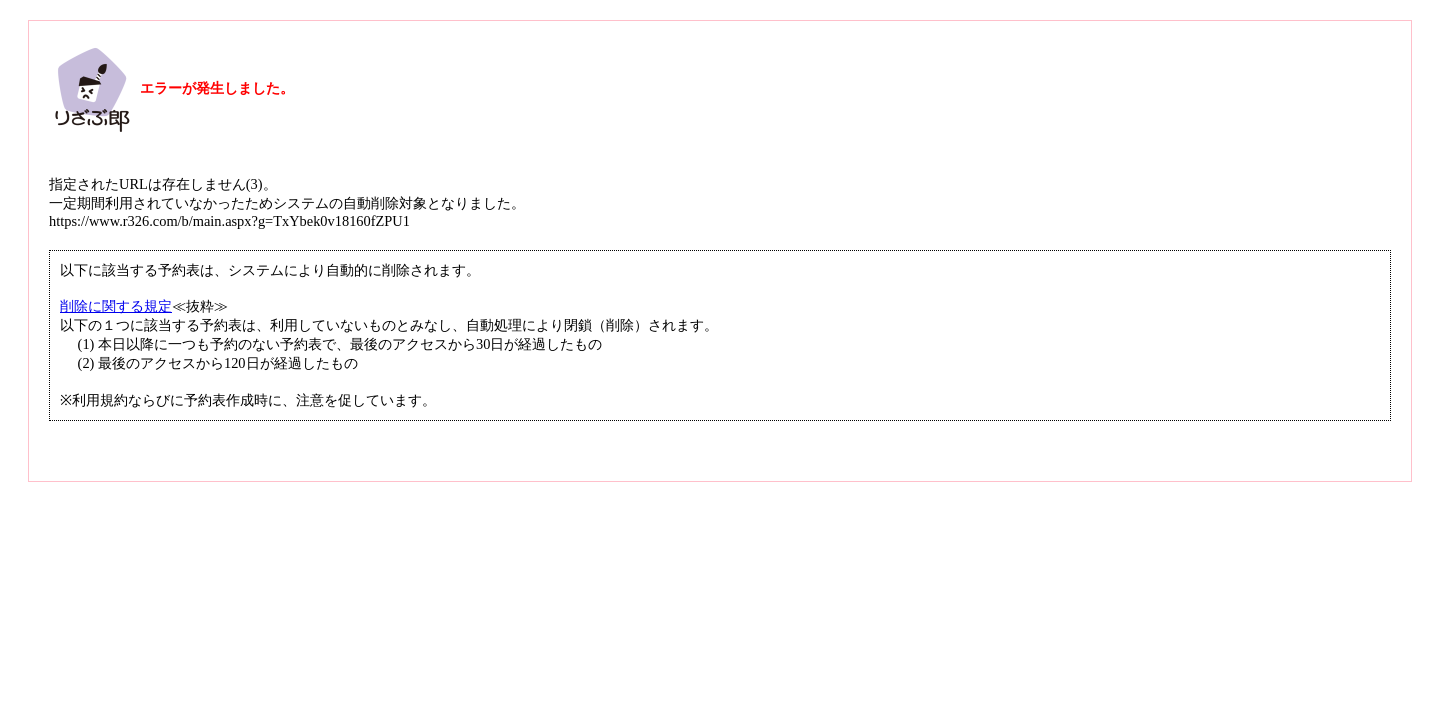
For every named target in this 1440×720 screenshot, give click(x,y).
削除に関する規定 (116, 306)
